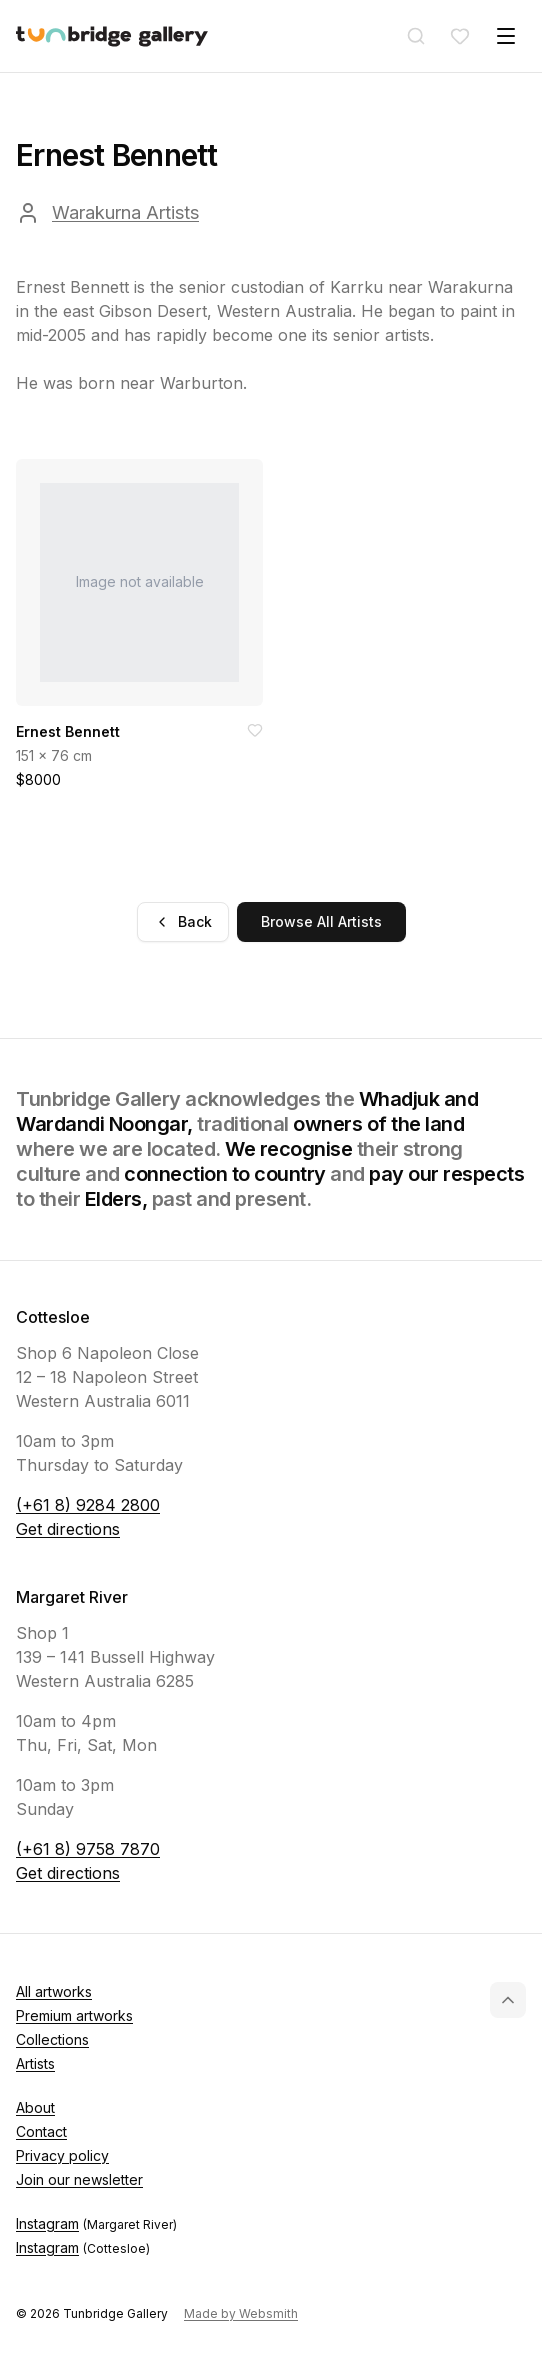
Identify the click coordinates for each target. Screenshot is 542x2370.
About (35, 2107)
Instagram (96, 2224)
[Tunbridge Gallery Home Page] (112, 36)
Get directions (68, 1529)
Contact (41, 2131)
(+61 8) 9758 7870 (88, 1849)
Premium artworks (74, 2015)
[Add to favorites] (255, 730)
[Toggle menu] (506, 36)
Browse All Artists (321, 921)
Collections (52, 2039)
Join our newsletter (79, 2179)
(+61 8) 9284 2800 (88, 1505)
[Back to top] (508, 2000)
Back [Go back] (183, 921)
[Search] (416, 36)
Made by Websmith (241, 2313)
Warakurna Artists (125, 212)
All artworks (54, 1991)
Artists (35, 2063)
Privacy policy (62, 2155)
